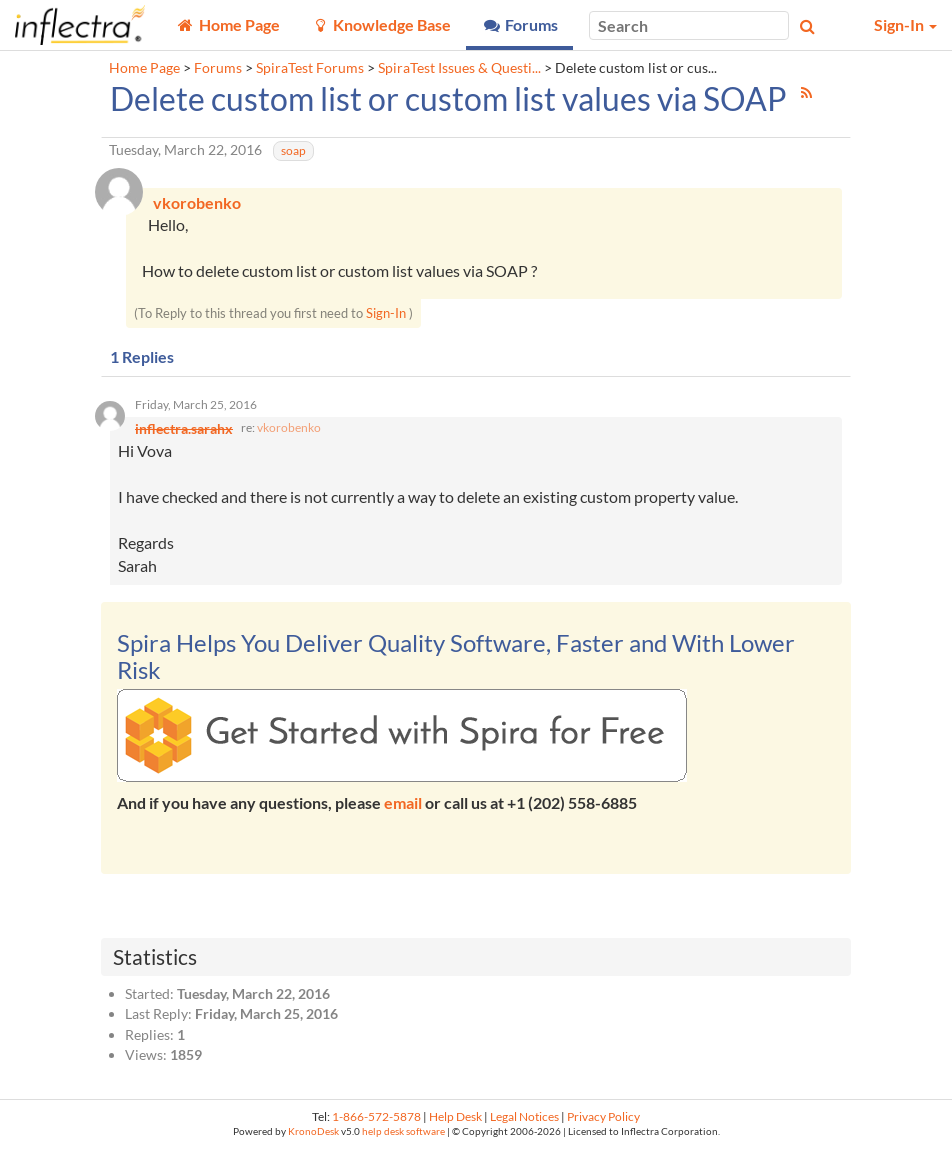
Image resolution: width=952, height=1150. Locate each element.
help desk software (403, 1131)
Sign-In (386, 313)
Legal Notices (524, 1116)
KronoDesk (313, 1131)
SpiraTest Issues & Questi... (459, 68)
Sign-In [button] (905, 24)
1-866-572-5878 (376, 1116)
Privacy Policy (603, 1116)
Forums (218, 68)
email (403, 802)
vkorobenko (289, 427)
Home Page (144, 68)
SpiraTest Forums (310, 68)
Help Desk (455, 1116)
